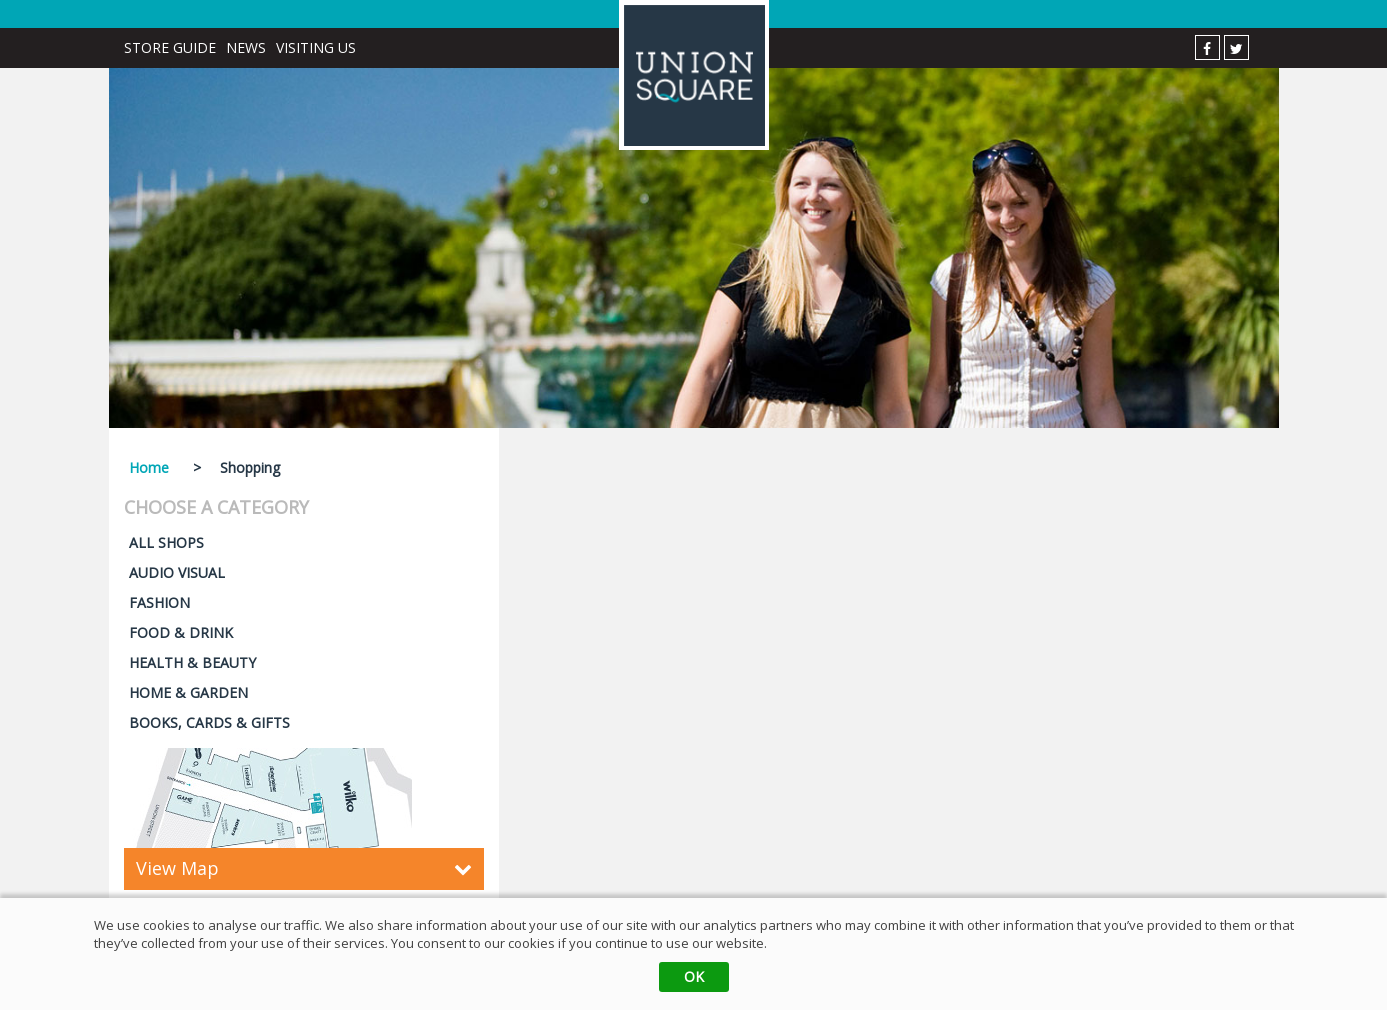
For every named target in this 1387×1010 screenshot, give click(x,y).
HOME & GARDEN (188, 692)
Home (149, 467)
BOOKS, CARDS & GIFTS (209, 722)
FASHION (159, 602)
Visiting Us (316, 47)
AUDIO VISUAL (177, 572)
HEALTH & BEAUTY (192, 662)
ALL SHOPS (166, 542)
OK (694, 976)
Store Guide (170, 47)
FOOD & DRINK (181, 632)
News (246, 47)
